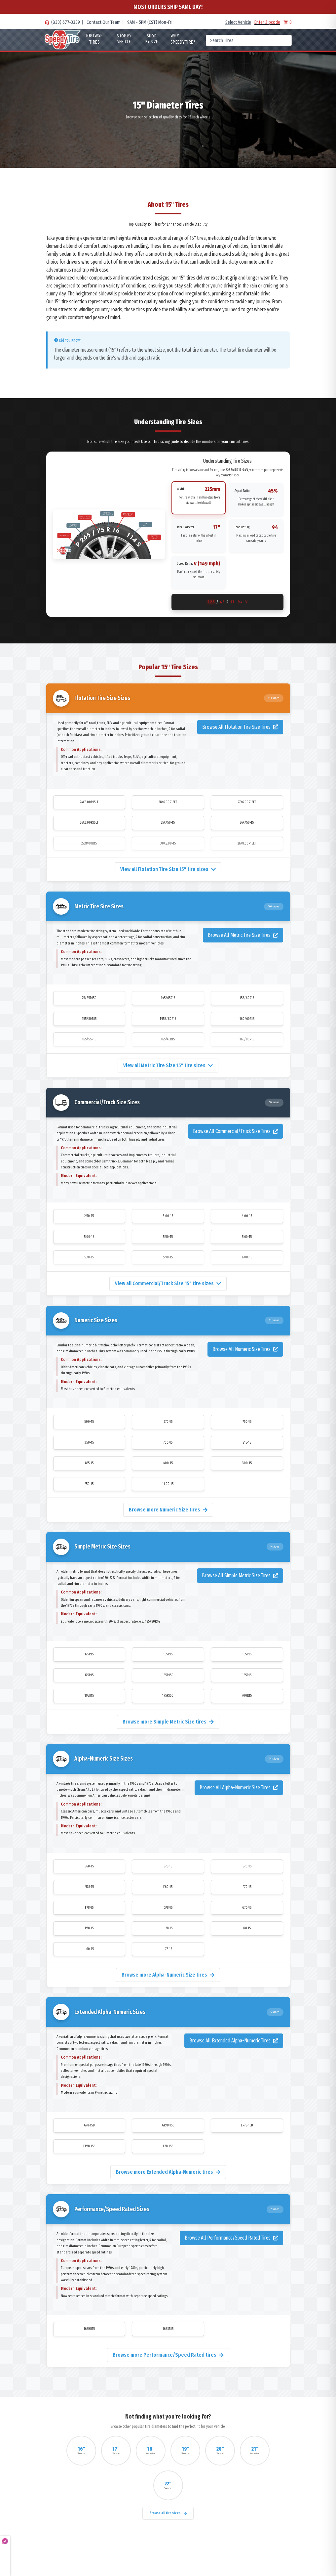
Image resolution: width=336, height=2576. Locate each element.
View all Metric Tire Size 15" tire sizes (168, 1065)
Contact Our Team (104, 22)
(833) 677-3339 (65, 22)
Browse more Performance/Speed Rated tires (168, 2355)
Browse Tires (94, 38)
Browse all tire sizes (168, 2513)
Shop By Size (151, 38)
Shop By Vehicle (124, 38)
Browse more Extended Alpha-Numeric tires (168, 2172)
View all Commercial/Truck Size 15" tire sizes (168, 1283)
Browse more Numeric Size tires (168, 1509)
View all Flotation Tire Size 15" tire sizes (168, 869)
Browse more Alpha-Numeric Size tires (168, 1975)
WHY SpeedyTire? (183, 38)
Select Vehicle (238, 22)
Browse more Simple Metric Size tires (168, 1722)
